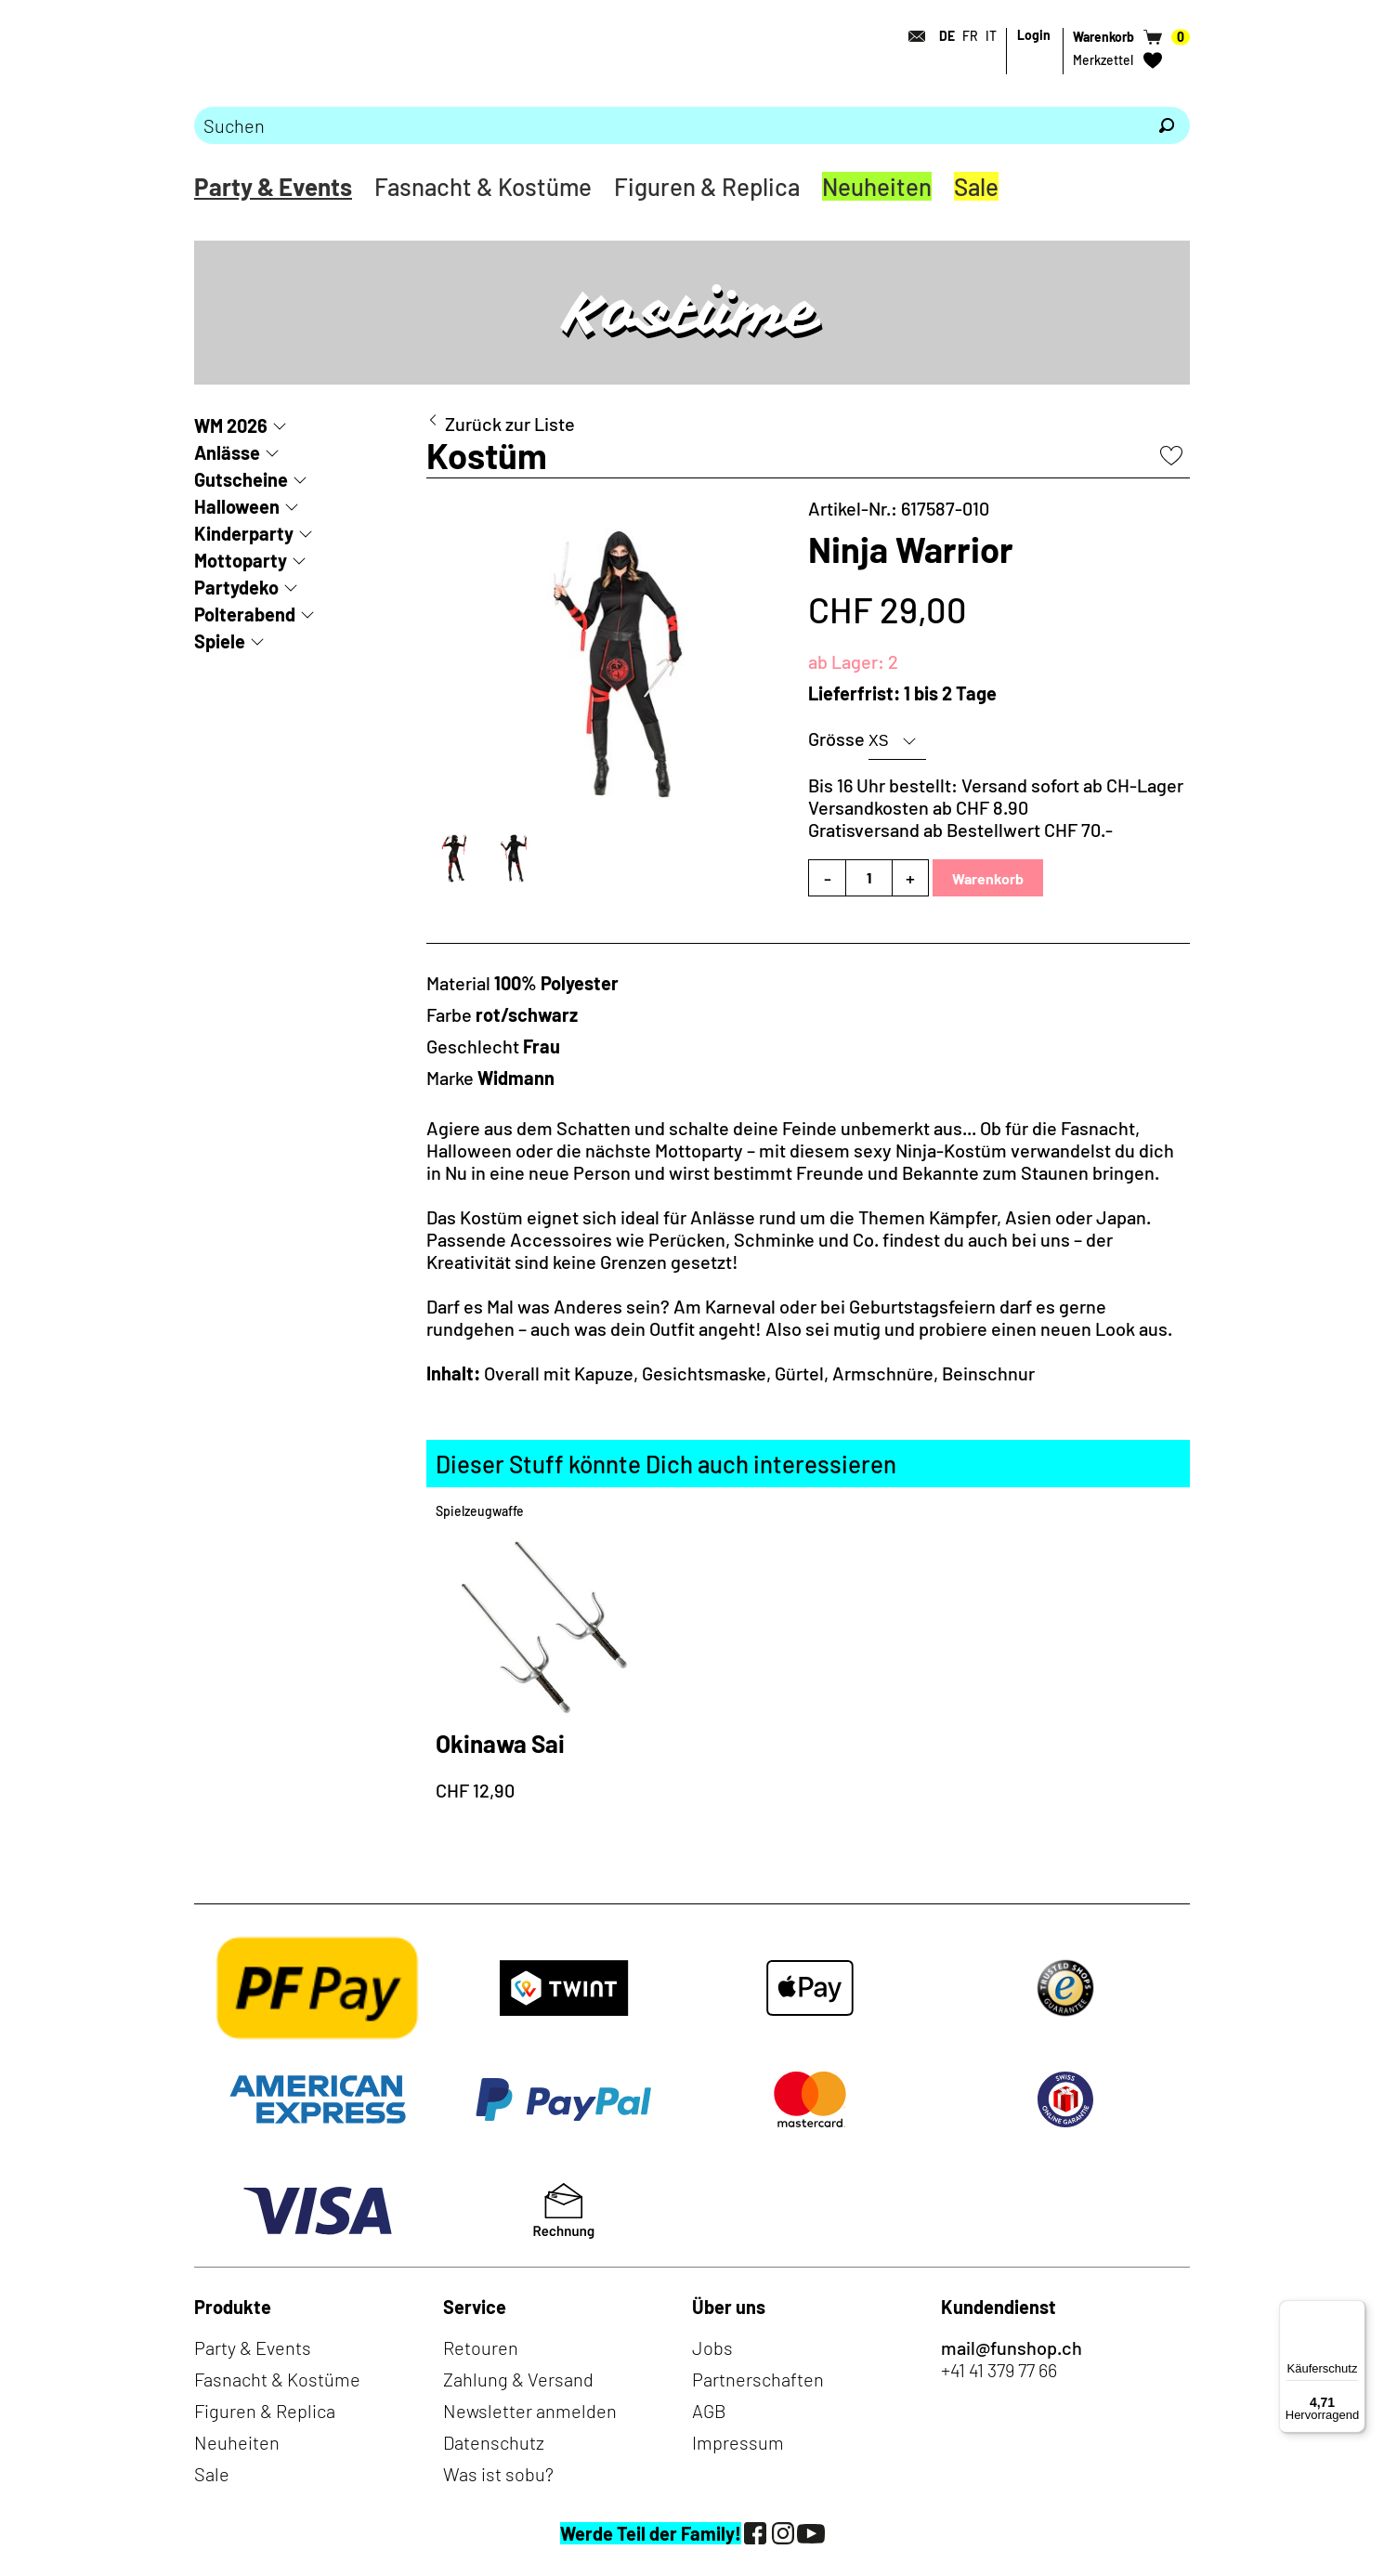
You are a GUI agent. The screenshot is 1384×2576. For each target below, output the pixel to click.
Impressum (738, 2442)
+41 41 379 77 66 (999, 2370)
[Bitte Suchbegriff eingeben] (668, 125)
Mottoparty (240, 560)
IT (991, 36)
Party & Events (273, 186)
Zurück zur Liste (510, 423)
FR (970, 36)
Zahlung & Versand (518, 2379)
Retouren (480, 2347)
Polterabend (244, 614)
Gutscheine (241, 479)
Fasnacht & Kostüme (483, 186)
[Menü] (1354, 2311)
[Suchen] (1166, 125)
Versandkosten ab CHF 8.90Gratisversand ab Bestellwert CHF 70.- (960, 818)
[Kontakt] (911, 36)
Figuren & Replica (707, 186)
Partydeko (236, 587)
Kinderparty (244, 533)
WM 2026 (231, 425)
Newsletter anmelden (530, 2410)
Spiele (219, 641)
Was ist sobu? (498, 2474)
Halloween (237, 506)
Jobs (712, 2347)
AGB (709, 2410)
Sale (976, 186)
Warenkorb (988, 878)
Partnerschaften (758, 2379)
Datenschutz (493, 2442)
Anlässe (227, 452)
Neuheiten (877, 186)
